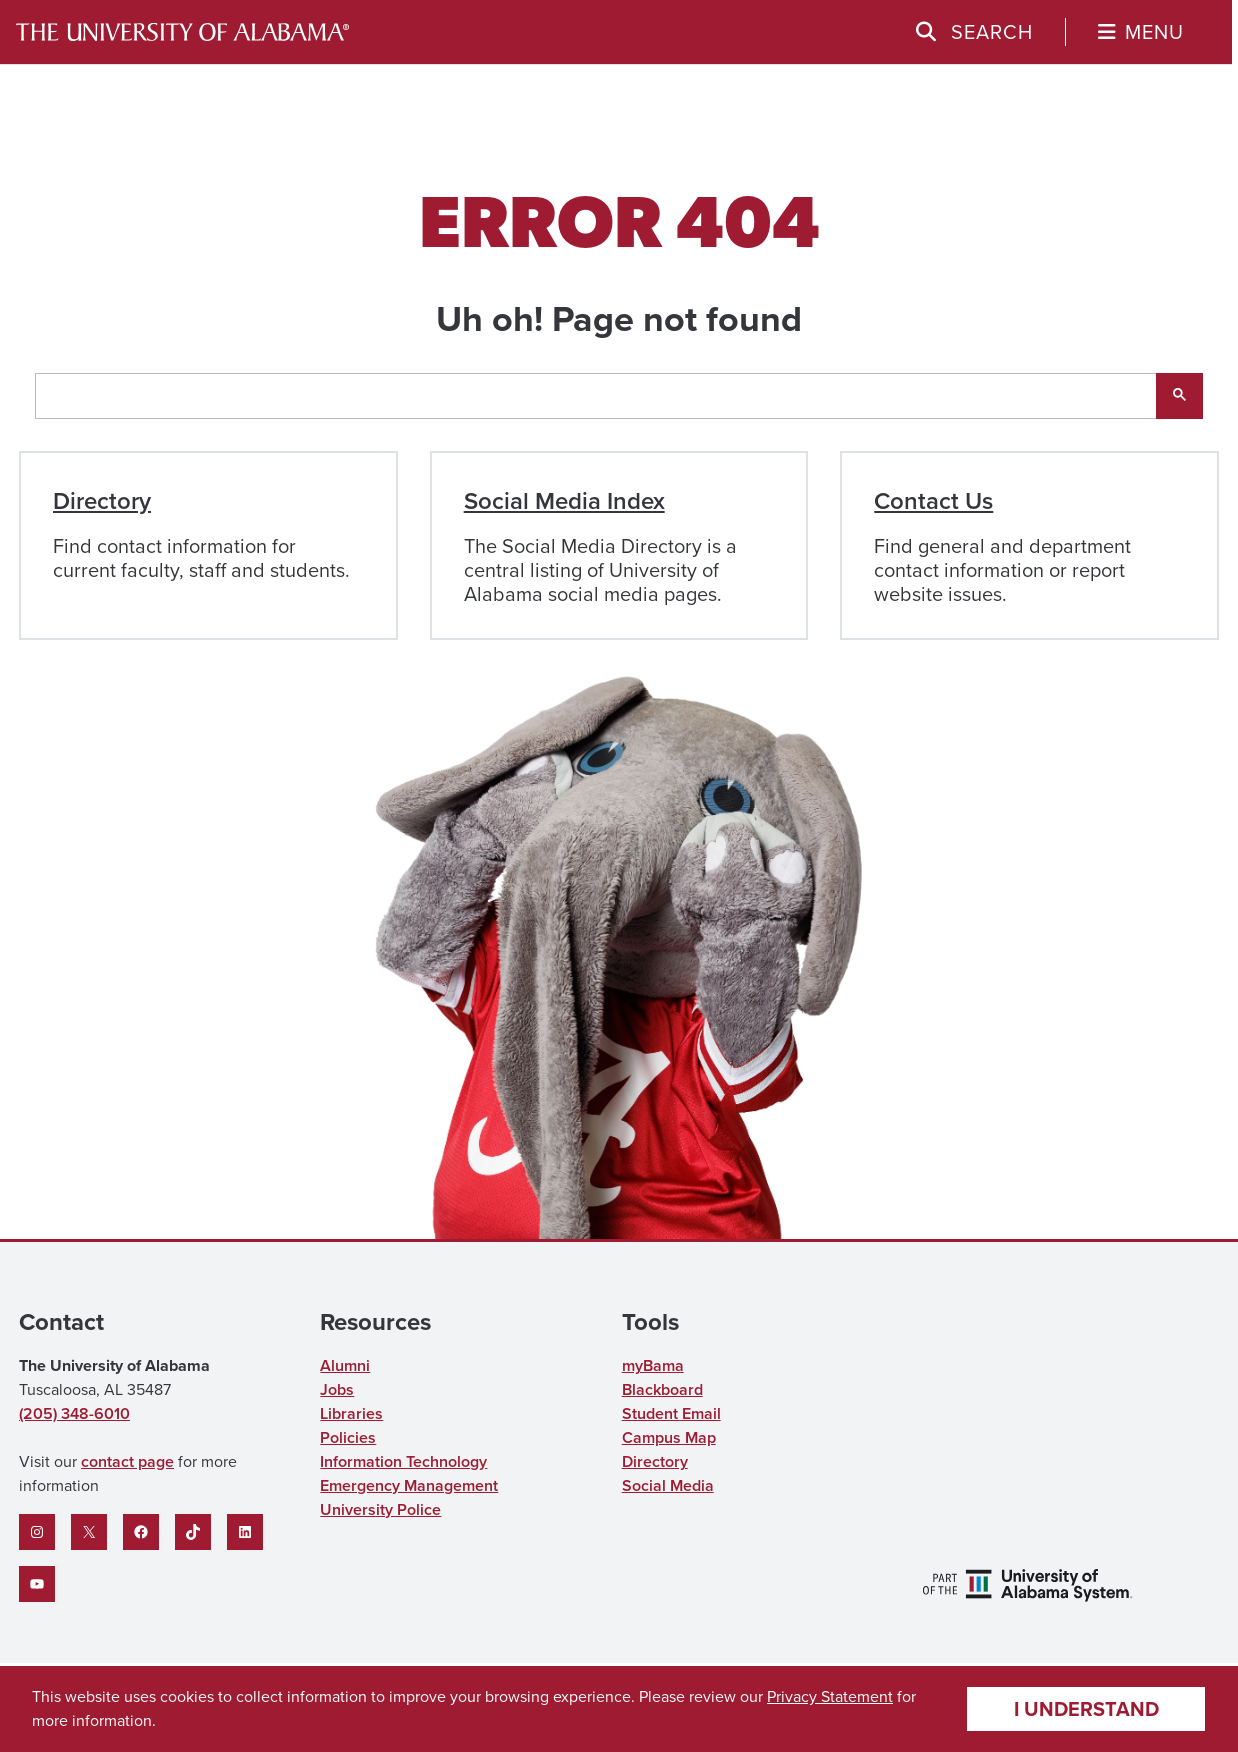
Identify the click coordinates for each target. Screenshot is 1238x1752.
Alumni (345, 1365)
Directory (102, 501)
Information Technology (403, 1461)
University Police (380, 1509)
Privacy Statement (830, 1696)
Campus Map (669, 1437)
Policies (348, 1437)
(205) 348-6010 (74, 1413)
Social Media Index (564, 501)
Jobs (337, 1389)
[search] (596, 396)
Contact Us (933, 501)
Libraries (351, 1413)
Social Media (668, 1485)
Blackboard (662, 1389)
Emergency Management (409, 1485)
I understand (1086, 1709)
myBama (653, 1365)
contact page (127, 1461)
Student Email (671, 1413)
